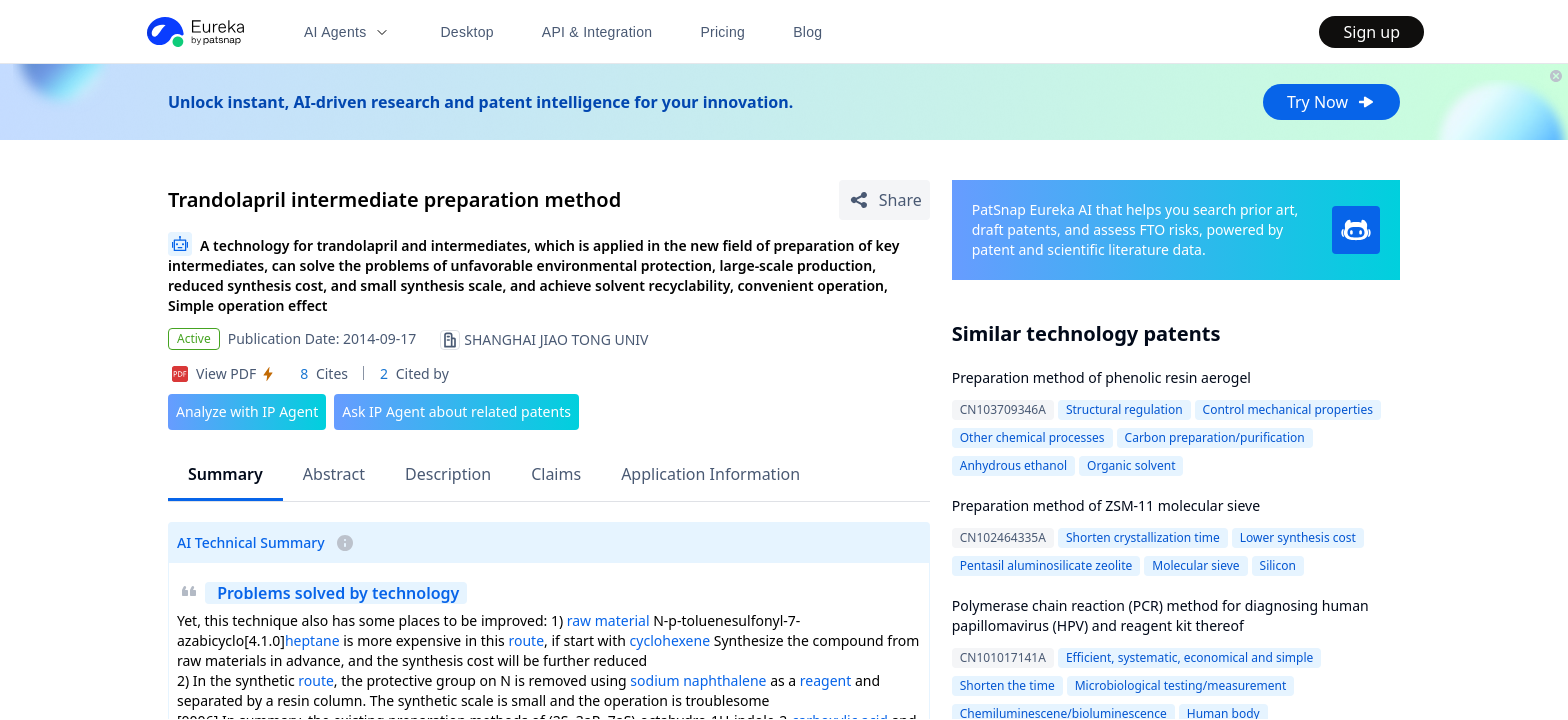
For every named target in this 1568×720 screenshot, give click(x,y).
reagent (825, 680)
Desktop (466, 32)
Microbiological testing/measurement (1181, 685)
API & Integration (597, 32)
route (526, 640)
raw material (608, 620)
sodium (654, 680)
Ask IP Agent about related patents (456, 411)
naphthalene (724, 680)
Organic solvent (1131, 465)
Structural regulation (1124, 409)
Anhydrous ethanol (1013, 465)
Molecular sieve (1195, 565)
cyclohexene (670, 640)
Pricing (722, 32)
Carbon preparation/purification (1215, 437)
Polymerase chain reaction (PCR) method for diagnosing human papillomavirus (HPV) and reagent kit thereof (1160, 615)
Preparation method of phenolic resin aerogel (1101, 377)
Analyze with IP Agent (247, 411)
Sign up (1371, 32)
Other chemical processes (1032, 437)
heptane (312, 640)
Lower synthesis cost (1298, 537)
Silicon (1278, 565)
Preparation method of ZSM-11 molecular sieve (1106, 505)
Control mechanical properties (1288, 409)
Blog (807, 32)
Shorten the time (1007, 685)
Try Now (1331, 102)
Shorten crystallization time (1143, 537)
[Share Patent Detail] (884, 200)
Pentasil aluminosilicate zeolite (1046, 565)
